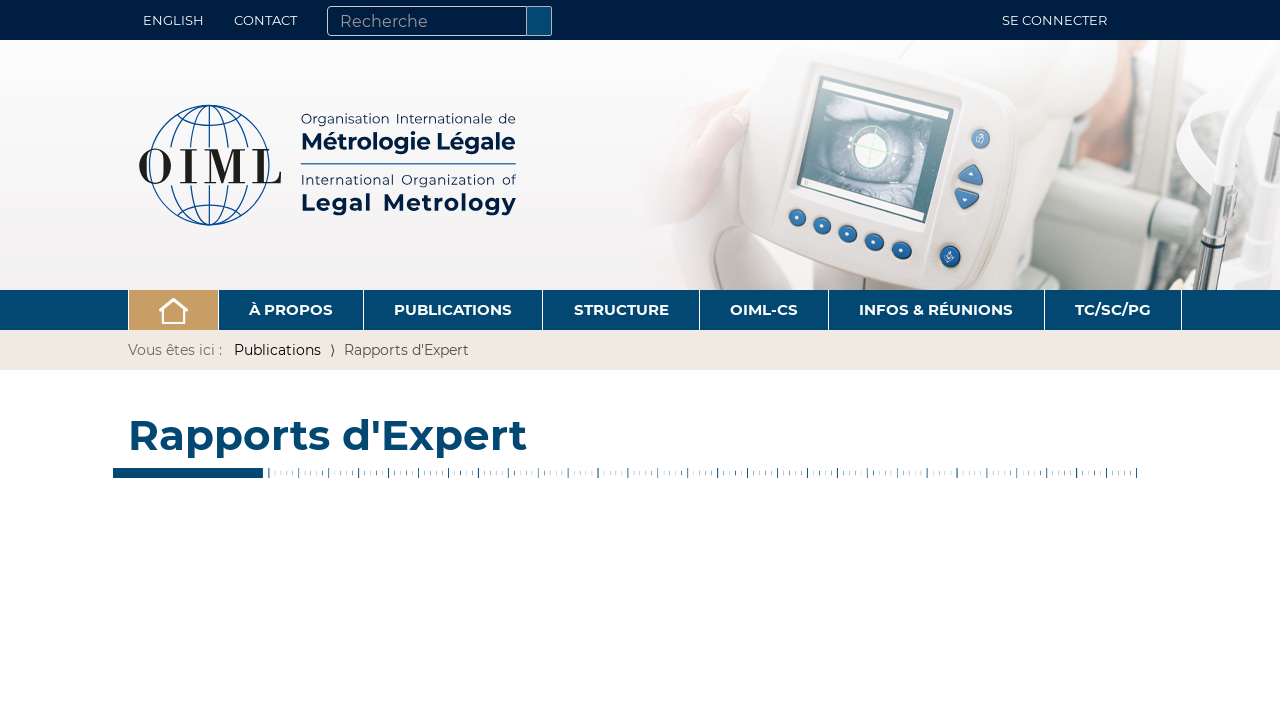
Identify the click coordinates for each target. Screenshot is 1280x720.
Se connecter (1054, 20)
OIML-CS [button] (764, 309)
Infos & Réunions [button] (936, 309)
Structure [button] (621, 309)
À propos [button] (291, 309)
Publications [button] (453, 309)
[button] (173, 310)
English (173, 20)
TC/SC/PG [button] (1113, 309)
